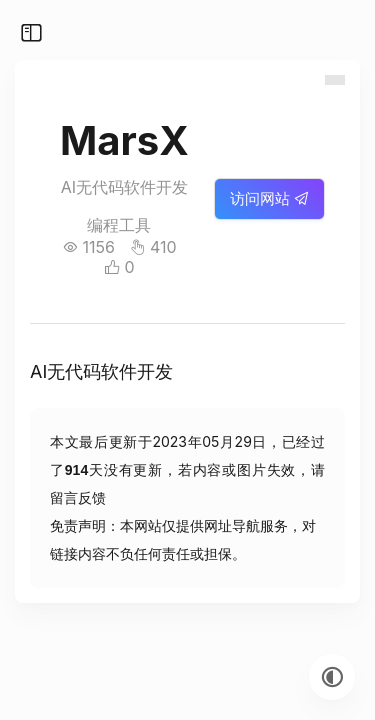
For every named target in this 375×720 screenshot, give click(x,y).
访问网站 (269, 198)
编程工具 (119, 225)
